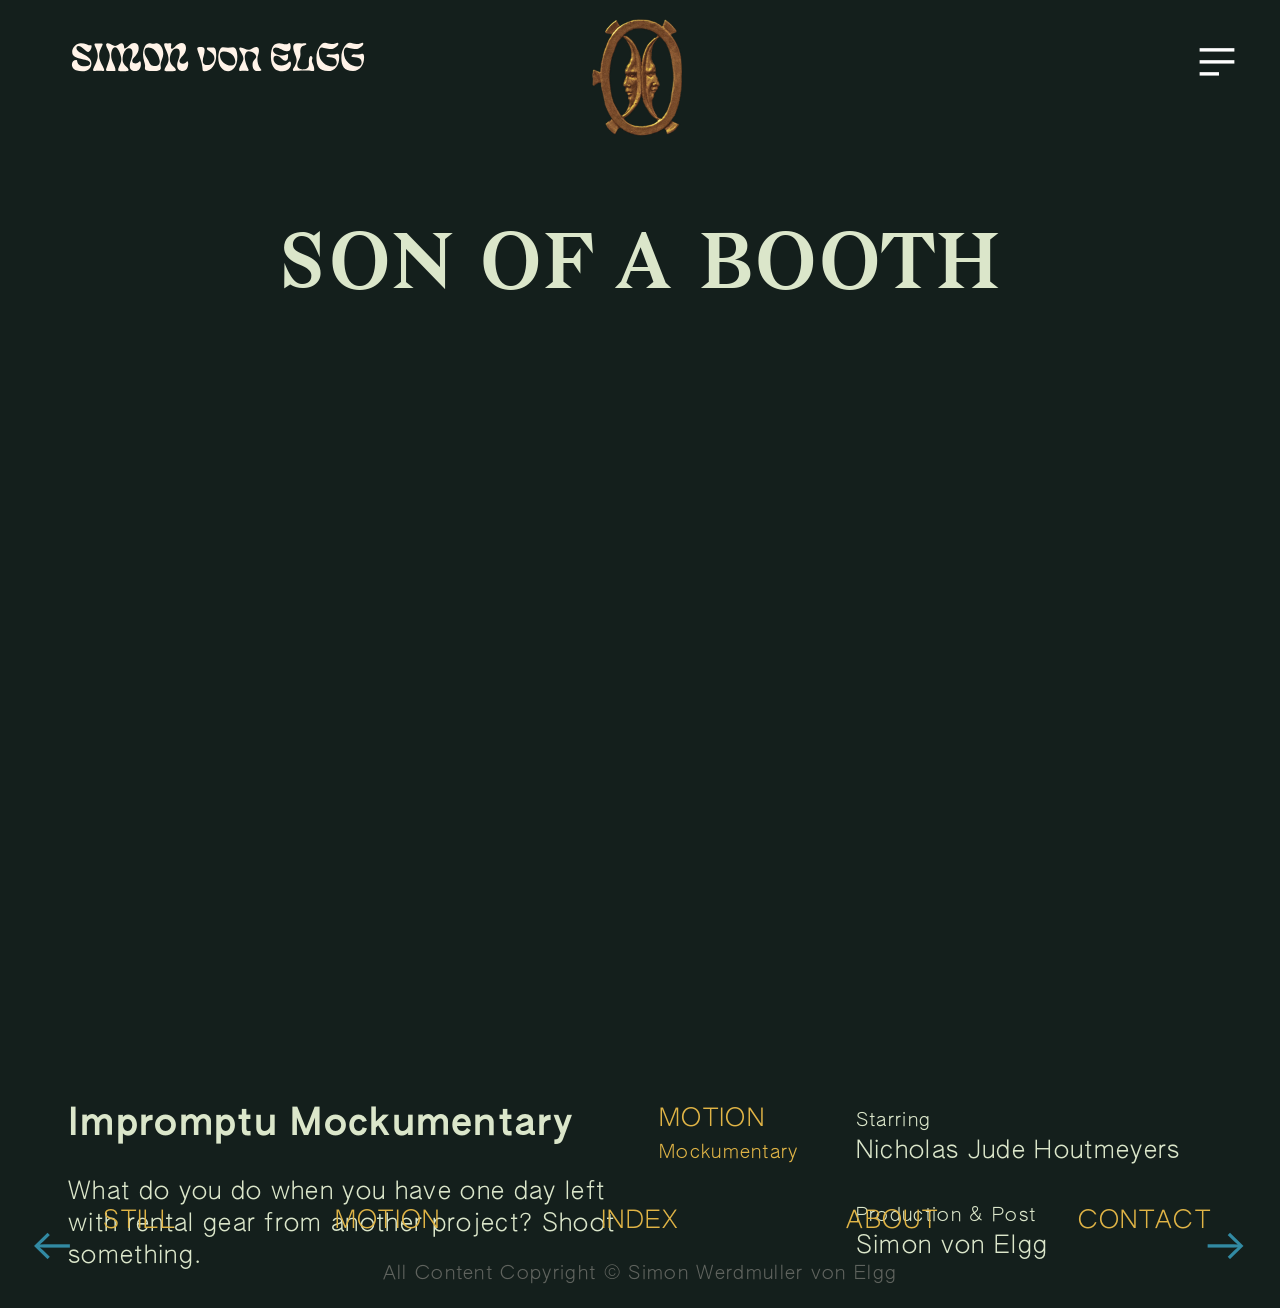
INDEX (640, 1221)
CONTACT (1144, 1221)
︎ (1217, 62)
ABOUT (892, 1221)
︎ (52, 1249)
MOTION (712, 1119)
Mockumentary (729, 1152)
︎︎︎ (1226, 1249)
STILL (139, 1221)
